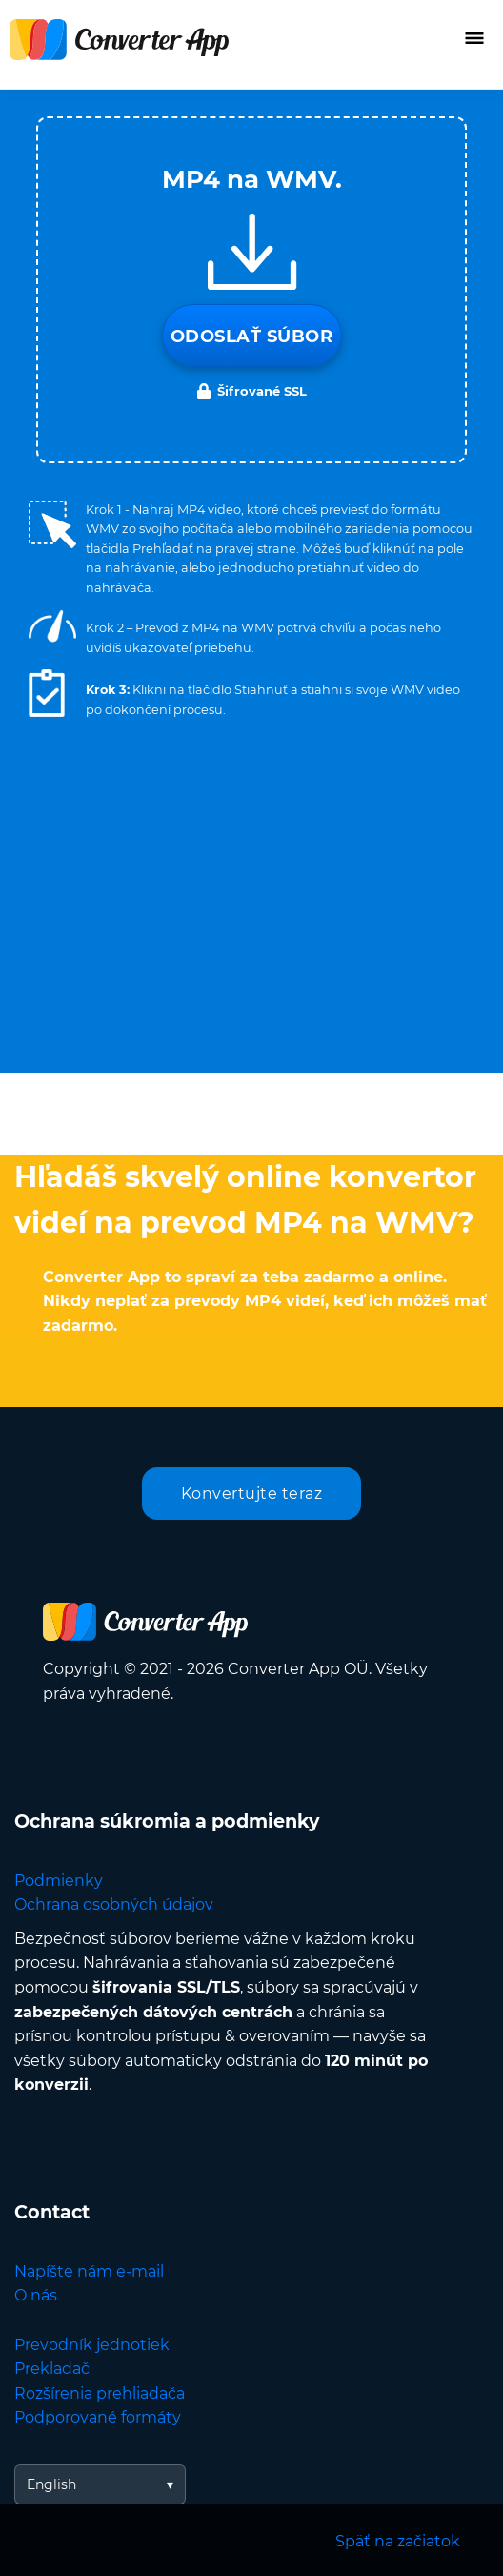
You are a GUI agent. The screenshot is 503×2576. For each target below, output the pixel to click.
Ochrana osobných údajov (113, 1904)
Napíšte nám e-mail (89, 2271)
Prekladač (52, 2369)
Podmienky (58, 1880)
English (51, 2484)
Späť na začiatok (397, 2541)
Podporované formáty (97, 2417)
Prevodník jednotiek (92, 2345)
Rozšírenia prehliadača (99, 2393)
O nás (35, 2295)
